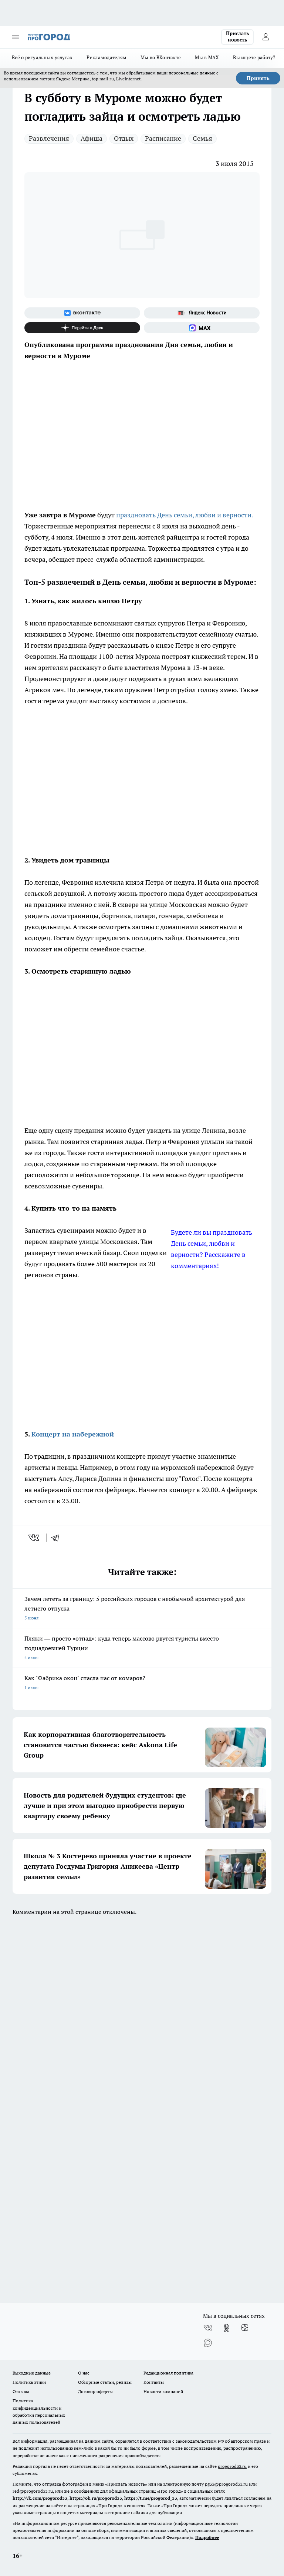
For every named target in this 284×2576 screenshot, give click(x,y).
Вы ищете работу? (254, 57)
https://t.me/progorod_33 (150, 2498)
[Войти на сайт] (265, 37)
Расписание (163, 138)
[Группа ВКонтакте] (82, 312)
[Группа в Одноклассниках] (226, 2327)
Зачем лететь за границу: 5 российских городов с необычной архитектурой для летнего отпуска (142, 1609)
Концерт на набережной (72, 1434)
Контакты (153, 2382)
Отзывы (21, 2391)
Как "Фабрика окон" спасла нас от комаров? (142, 1683)
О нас (83, 2373)
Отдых (123, 138)
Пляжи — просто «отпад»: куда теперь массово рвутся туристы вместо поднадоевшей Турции (142, 1648)
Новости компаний (163, 2391)
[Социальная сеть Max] (202, 327)
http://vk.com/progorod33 (40, 2498)
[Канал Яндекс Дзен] (82, 327)
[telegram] (57, 1537)
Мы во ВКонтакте (161, 57)
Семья (202, 138)
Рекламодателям (106, 57)
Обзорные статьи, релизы (105, 2382)
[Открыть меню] (15, 37)
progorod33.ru (232, 2466)
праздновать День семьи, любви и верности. (184, 515)
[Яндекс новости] (202, 312)
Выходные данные (32, 2373)
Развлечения (49, 138)
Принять (258, 78)
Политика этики (29, 2382)
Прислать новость (237, 36)
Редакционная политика (168, 2373)
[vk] (34, 1537)
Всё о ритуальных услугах (42, 57)
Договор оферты (95, 2391)
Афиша (91, 138)
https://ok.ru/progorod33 (96, 2498)
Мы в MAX (207, 57)
